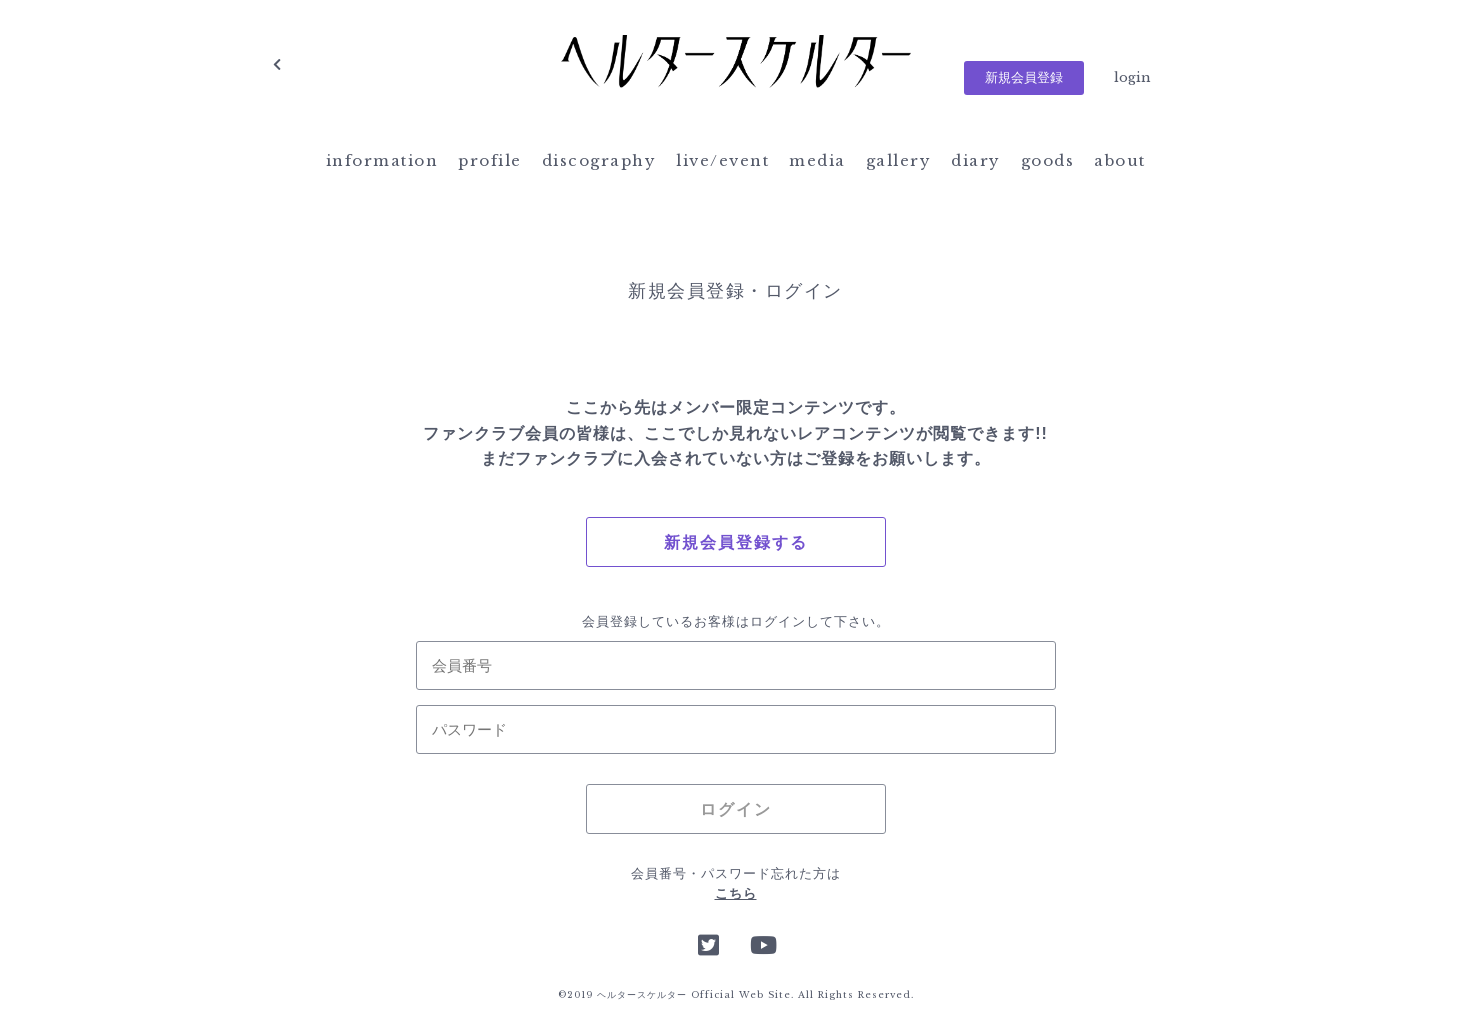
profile (490, 160)
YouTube (762, 943)
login (1132, 77)
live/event (722, 160)
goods (1048, 160)
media (817, 160)
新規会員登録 (1024, 77)
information (382, 160)
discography (599, 160)
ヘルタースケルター (736, 65)
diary (976, 160)
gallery (899, 160)
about (1120, 160)
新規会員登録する (736, 542)
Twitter (709, 943)
